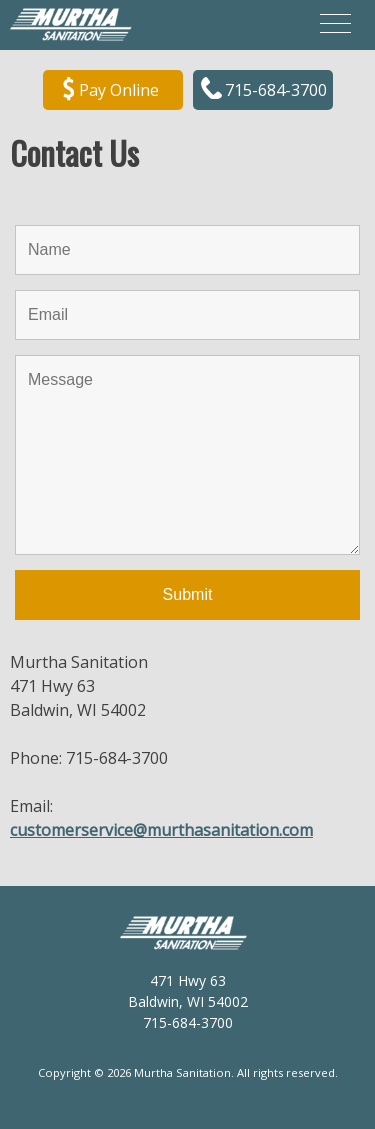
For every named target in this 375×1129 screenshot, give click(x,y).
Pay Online (111, 91)
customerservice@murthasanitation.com (161, 830)
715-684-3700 (264, 91)
